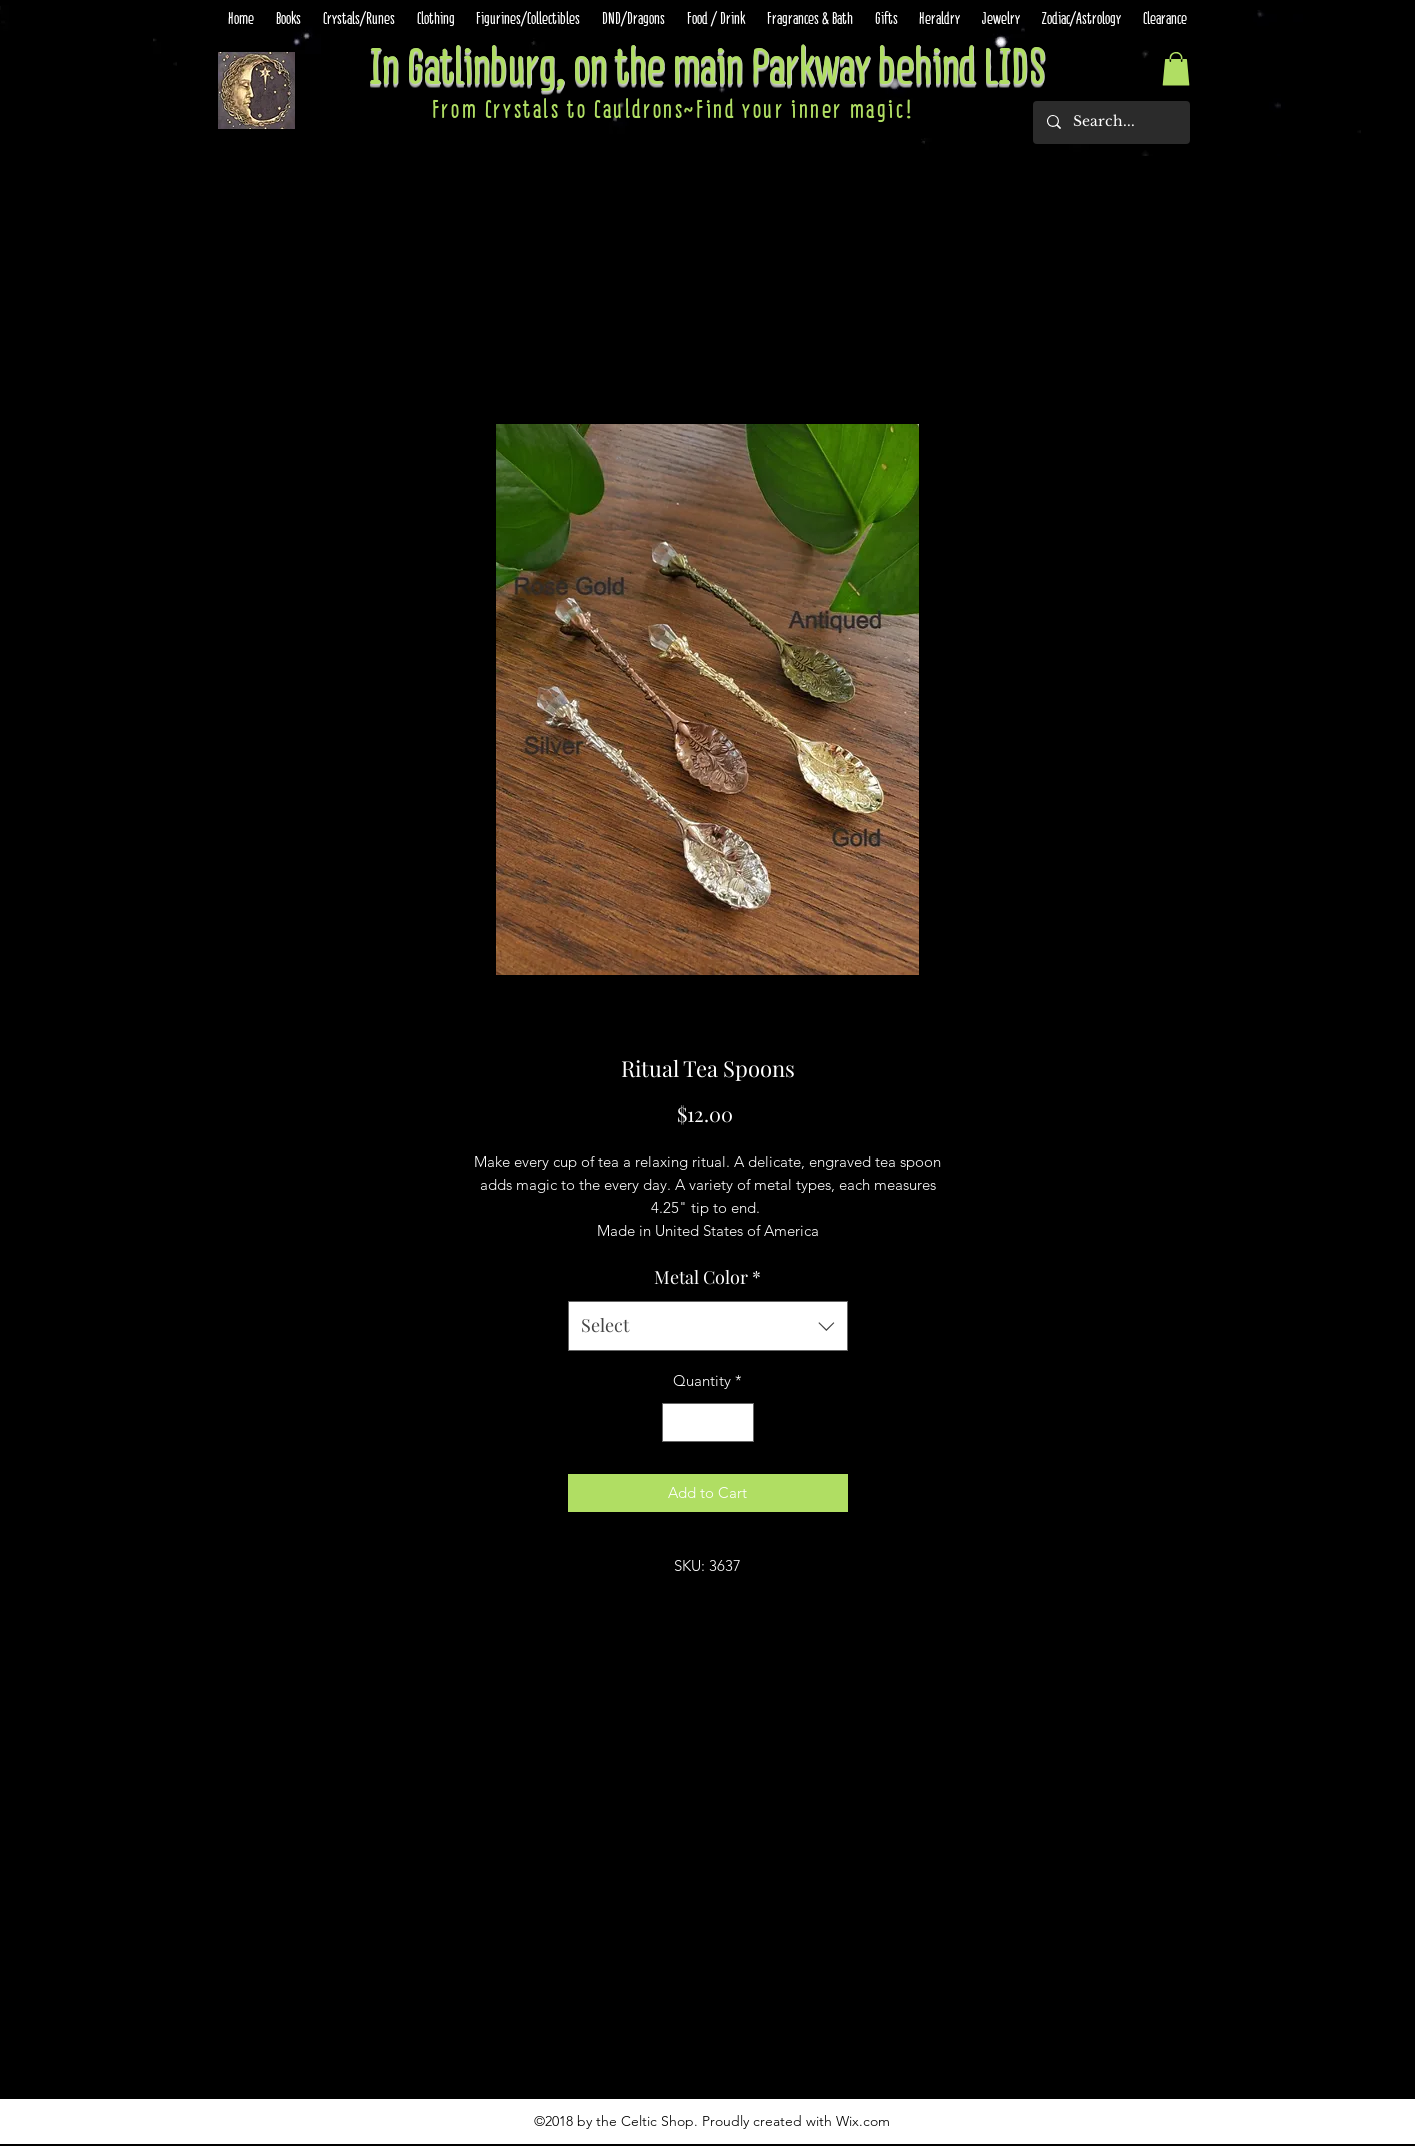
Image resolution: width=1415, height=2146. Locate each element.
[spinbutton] (707, 1422)
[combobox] (708, 1326)
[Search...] (1110, 122)
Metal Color (707, 1277)
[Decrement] (678, 1422)
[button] (1176, 68)
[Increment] (737, 1422)
